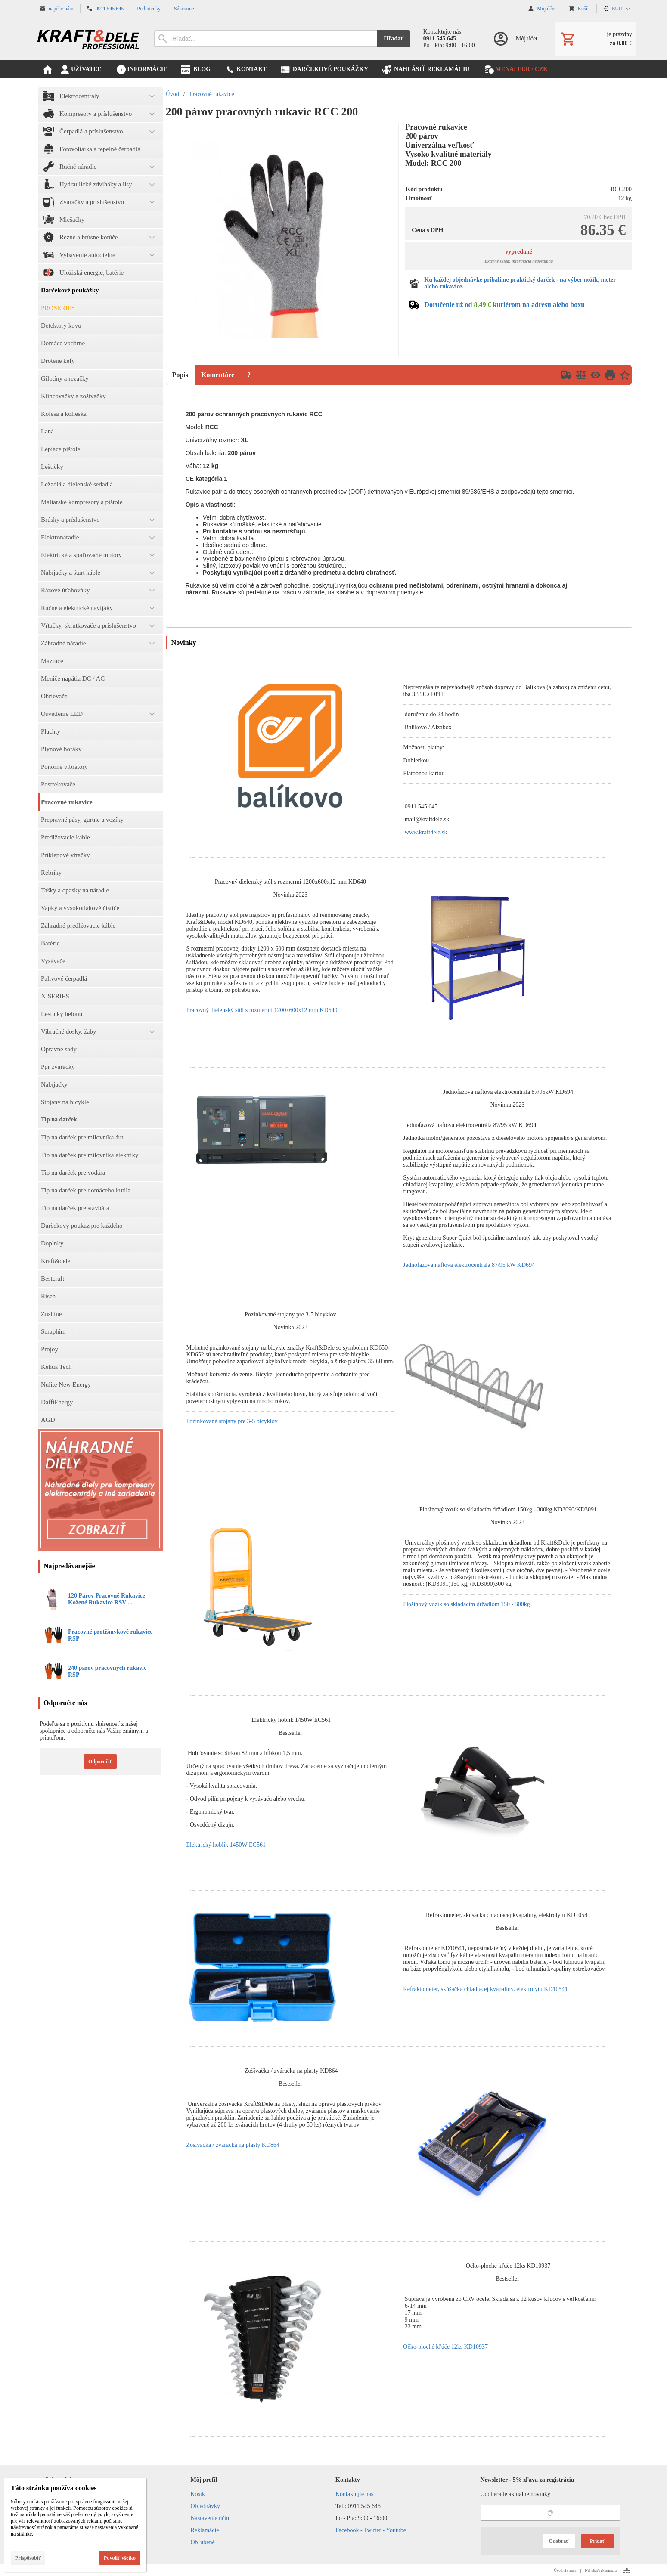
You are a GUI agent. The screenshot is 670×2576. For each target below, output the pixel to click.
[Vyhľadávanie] (265, 38)
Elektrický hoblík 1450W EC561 (225, 1845)
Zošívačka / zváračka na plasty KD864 (232, 2145)
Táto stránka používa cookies (54, 2488)
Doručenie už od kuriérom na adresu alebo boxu (504, 304)
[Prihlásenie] (515, 38)
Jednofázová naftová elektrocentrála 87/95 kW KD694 (469, 1265)
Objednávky (205, 2506)
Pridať (597, 2541)
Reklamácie (205, 2530)
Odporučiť (100, 1762)
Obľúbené (203, 2542)
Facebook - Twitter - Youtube (370, 2530)
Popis (180, 374)
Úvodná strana (565, 2570)
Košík (198, 2494)
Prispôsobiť (28, 2558)
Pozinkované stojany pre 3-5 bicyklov (231, 1421)
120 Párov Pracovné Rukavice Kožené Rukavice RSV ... (106, 1599)
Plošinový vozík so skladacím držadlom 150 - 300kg (466, 1604)
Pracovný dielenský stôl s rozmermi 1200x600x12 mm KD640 (261, 1010)
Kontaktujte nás (354, 2494)
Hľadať (394, 38)
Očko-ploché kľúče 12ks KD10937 (445, 2347)
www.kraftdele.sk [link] (426, 832)
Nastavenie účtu (210, 2518)
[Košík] (595, 39)
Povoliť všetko (120, 2558)
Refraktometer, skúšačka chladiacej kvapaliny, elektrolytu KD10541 (485, 1989)
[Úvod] (87, 38)
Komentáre (217, 374)
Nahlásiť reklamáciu (601, 2570)
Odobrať (558, 2541)
